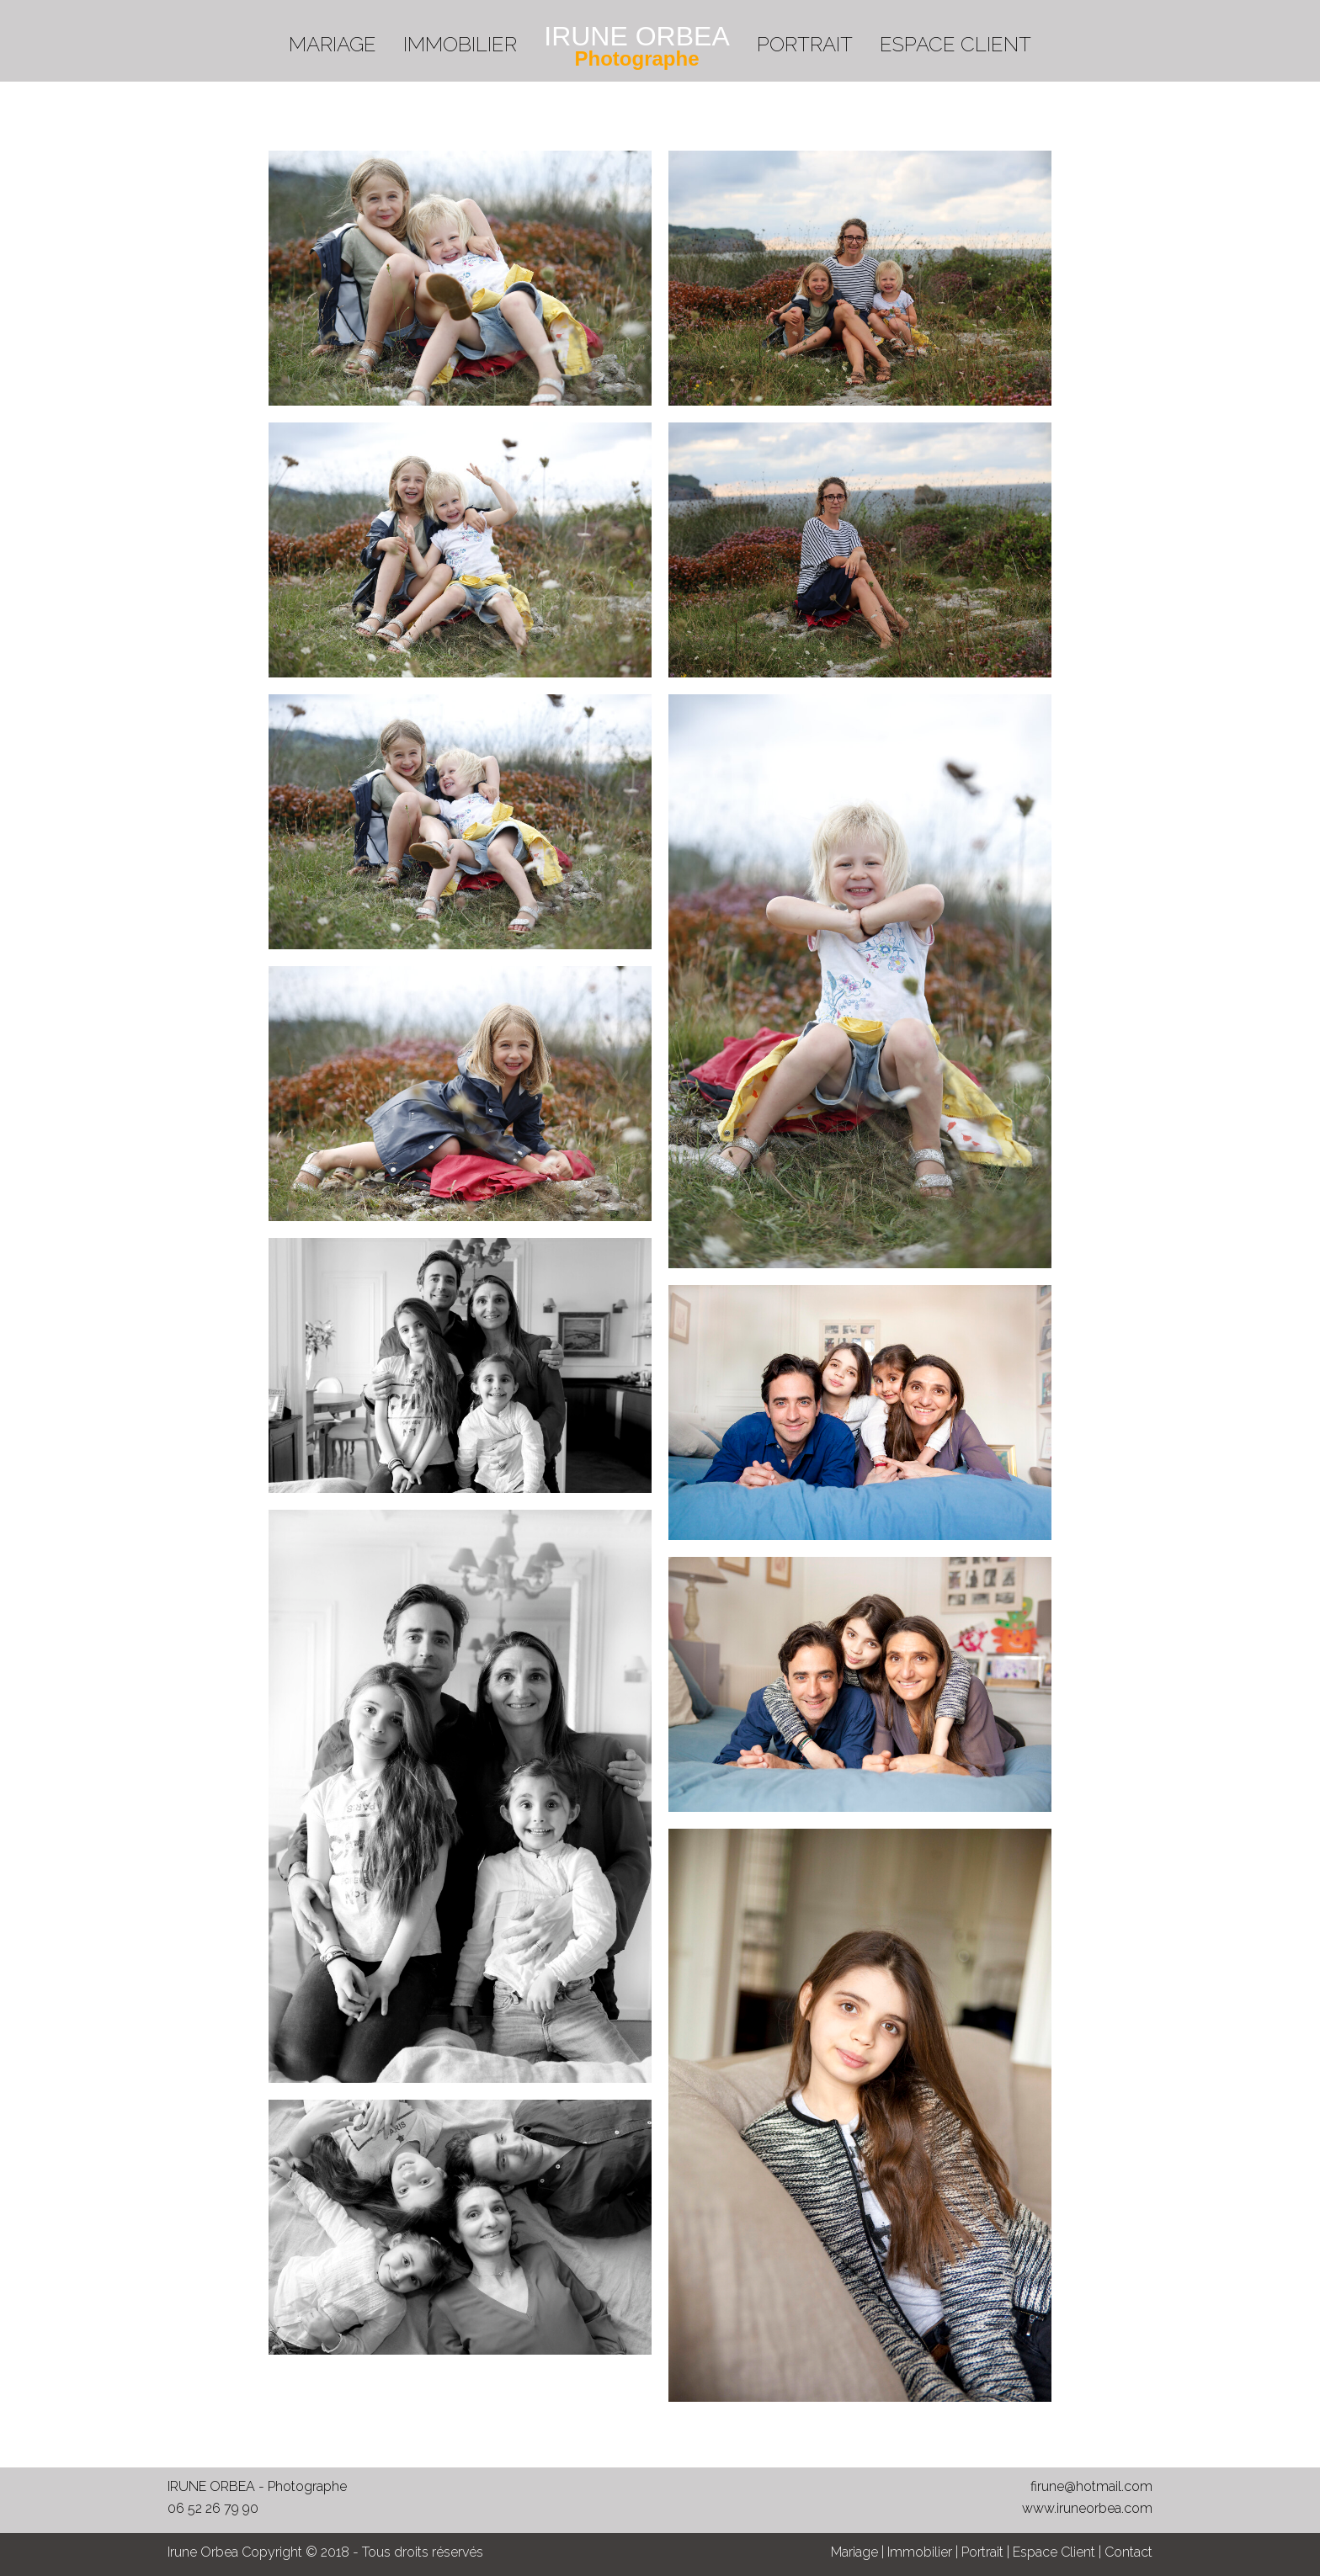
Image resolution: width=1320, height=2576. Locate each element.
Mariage (854, 2552)
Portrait (982, 2552)
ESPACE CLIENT (955, 44)
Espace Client (1054, 2552)
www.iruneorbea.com (1087, 2508)
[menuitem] (332, 38)
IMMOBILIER (460, 44)
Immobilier (919, 2552)
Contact (1128, 2552)
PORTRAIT (805, 44)
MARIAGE (332, 44)
